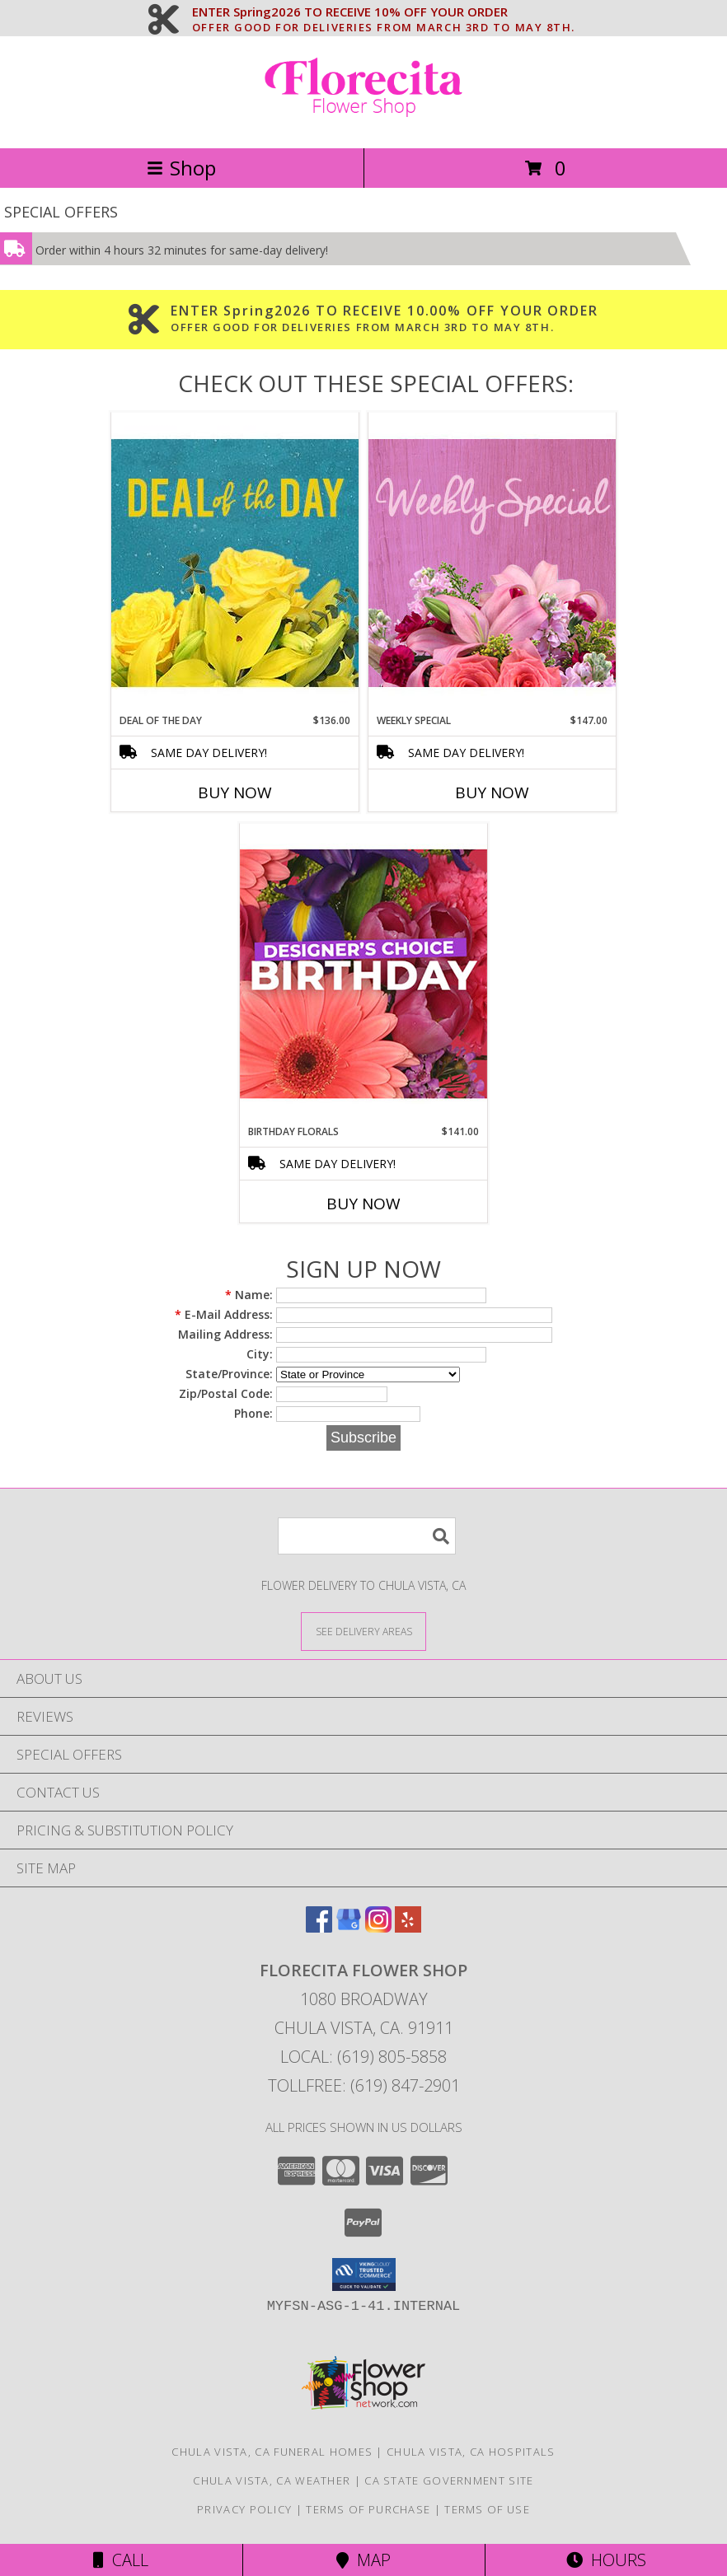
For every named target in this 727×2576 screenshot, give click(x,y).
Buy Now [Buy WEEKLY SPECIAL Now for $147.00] (492, 792)
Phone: (253, 1413)
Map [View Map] (363, 2560)
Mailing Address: (225, 1334)
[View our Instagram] (378, 1927)
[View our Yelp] (408, 1927)
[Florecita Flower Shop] (363, 124)
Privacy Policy (244, 2509)
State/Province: (229, 1374)
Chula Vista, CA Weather (271, 2480)
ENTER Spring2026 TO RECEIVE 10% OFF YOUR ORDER (383, 12)
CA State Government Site (448, 2480)
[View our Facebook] (319, 1927)
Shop (181, 167)
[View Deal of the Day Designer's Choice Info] (235, 562)
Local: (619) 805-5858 (363, 2056)
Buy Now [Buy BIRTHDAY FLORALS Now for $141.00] (363, 1203)
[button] (364, 2274)
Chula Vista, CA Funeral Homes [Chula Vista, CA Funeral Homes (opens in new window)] (272, 2451)
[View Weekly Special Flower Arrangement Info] (492, 562)
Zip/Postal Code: (226, 1393)
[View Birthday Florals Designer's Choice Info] (363, 973)
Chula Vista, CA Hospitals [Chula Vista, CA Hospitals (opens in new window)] (471, 2451)
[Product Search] (367, 1535)
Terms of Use (487, 2509)
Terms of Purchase (368, 2509)
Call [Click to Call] (120, 2560)
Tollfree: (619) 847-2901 (364, 2085)
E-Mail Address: (224, 1314)
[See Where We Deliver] (363, 1631)
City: (259, 1354)
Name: (249, 1294)
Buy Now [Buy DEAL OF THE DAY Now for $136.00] (235, 792)
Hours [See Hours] (606, 2560)
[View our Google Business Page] (348, 1927)
